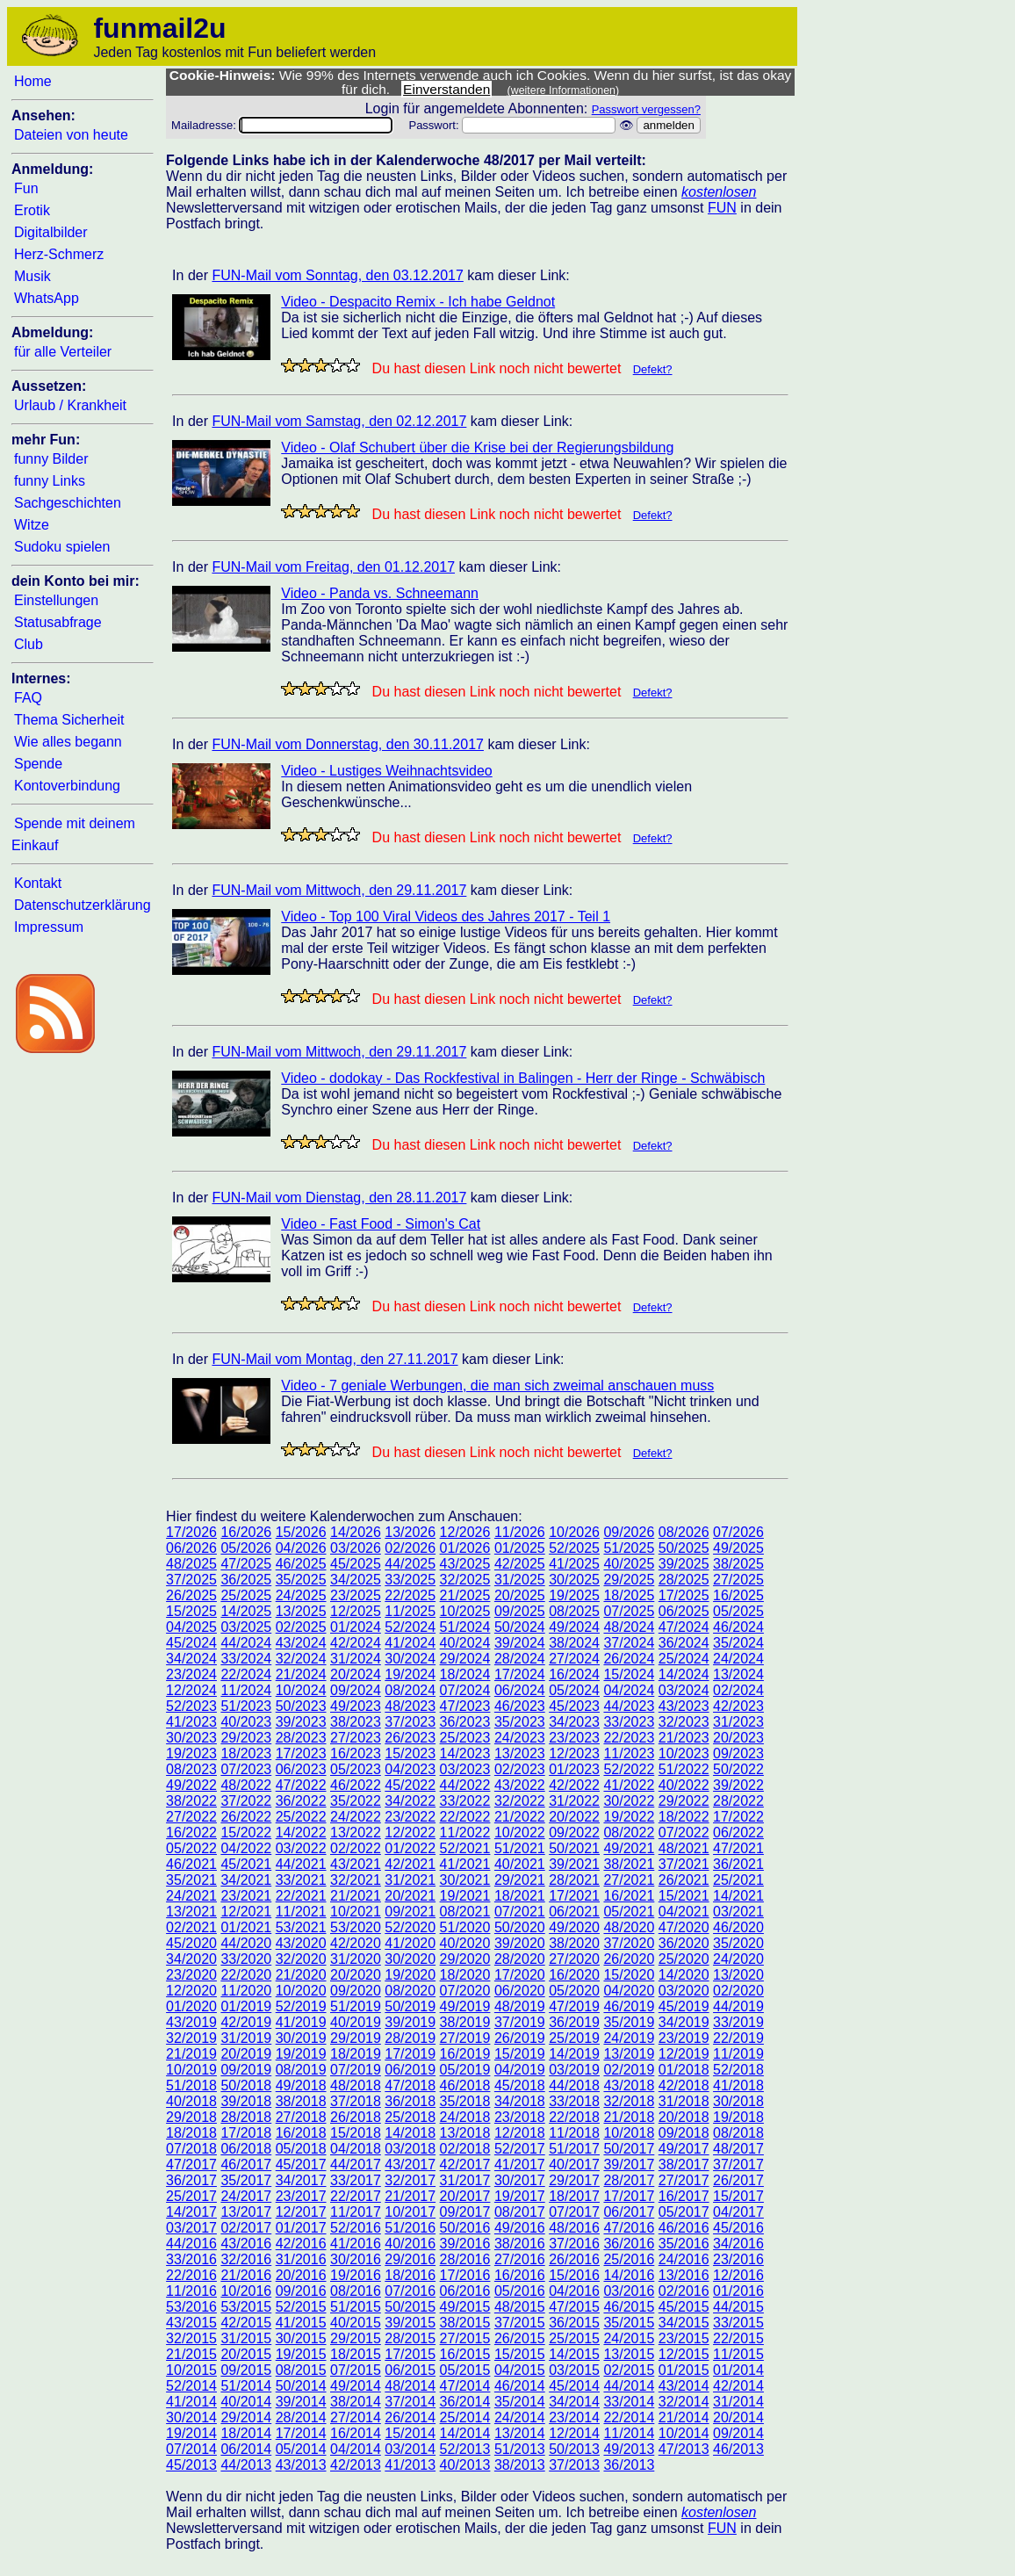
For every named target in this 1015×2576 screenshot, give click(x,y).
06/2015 (410, 2370)
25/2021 (738, 1879)
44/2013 (245, 2464)
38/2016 (519, 2243)
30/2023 (191, 1737)
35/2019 (628, 2022)
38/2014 (355, 2401)
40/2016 (410, 2243)
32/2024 (301, 1658)
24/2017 (245, 2196)
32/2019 (191, 2038)
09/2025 (519, 1611)
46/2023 (519, 1706)
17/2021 (574, 1895)
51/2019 (355, 2006)
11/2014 (628, 2433)
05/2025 (738, 1611)
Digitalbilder (51, 232)
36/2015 (574, 2322)
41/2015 (301, 2322)
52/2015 (301, 2306)
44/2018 (574, 2085)
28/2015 (410, 2338)
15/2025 (191, 1611)
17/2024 (519, 1674)
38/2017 (684, 2164)
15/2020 (628, 1974)
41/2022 (628, 1785)
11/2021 (301, 1911)
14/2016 (628, 2275)
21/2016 (245, 2275)
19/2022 (628, 1816)
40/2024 (465, 1642)
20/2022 (574, 1816)
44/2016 (191, 2243)
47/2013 (684, 2449)
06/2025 (684, 1611)
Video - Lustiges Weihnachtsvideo (386, 770)
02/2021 (191, 1927)
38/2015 (465, 2322)
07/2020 (465, 1990)
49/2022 (191, 1785)
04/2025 (191, 1627)
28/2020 (519, 1959)
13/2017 (245, 2211)
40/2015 (355, 2322)
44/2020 (245, 1943)
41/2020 (410, 1943)
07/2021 (519, 1911)
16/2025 (738, 1595)
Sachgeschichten (67, 502)
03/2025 (245, 1627)
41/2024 (410, 1642)
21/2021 (355, 1895)
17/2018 (245, 2132)
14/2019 (574, 2053)
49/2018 (301, 2085)
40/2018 (191, 2101)
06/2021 (574, 1911)
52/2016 (355, 2227)
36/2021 (738, 1864)
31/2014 (738, 2401)
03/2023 (465, 1769)
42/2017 (465, 2164)
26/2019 (519, 2038)
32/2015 (191, 2338)
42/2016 (301, 2243)
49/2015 (465, 2306)
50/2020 (519, 1927)
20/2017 (465, 2196)
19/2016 (355, 2275)
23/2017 (301, 2196)
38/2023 (355, 1721)
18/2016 (410, 2275)
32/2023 (684, 1721)
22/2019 (738, 2038)
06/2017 (628, 2211)
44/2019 (738, 2006)
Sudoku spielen (62, 546)
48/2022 (245, 1785)
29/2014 (245, 2417)
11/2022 (465, 1832)
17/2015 (410, 2354)
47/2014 (465, 2385)
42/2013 (355, 2464)
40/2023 (245, 1721)
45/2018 (519, 2085)
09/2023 (738, 1753)
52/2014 (191, 2385)
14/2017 (191, 2211)
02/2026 (410, 1548)
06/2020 (519, 1990)
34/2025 (355, 1579)
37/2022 (245, 1800)
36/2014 (465, 2401)
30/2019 (301, 2038)
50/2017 (628, 2148)
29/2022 (684, 1800)
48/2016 (574, 2227)
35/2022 (355, 1800)
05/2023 (355, 1769)
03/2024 (684, 1690)
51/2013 (519, 2449)
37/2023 (410, 1721)
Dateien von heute (71, 134)
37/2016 (574, 2243)
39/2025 (684, 1563)
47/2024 (684, 1627)
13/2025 (301, 1611)
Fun (26, 188)
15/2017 (738, 2196)
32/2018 (628, 2101)
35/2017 (245, 2180)
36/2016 (628, 2243)
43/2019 (191, 2022)
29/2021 (519, 1879)
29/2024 (465, 1658)
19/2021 (465, 1895)
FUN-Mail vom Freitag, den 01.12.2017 (333, 566)
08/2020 (410, 1990)
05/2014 (301, 2449)
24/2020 (738, 1959)
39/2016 (465, 2243)
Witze (31, 524)
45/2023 (574, 1706)
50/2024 (519, 1627)
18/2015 (355, 2354)
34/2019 (684, 2022)
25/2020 (684, 1959)
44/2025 (410, 1563)
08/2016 (355, 2291)
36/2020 (684, 1943)
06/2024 (519, 1690)
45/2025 (355, 1563)
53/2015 (245, 2306)
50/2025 (684, 1548)
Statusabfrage (58, 622)
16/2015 (465, 2354)
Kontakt (37, 883)
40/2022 (684, 1785)
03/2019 (574, 2069)
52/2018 (738, 2069)
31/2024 (355, 1658)
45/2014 (574, 2385)
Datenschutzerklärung (82, 905)
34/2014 (574, 2401)
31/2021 (410, 1879)
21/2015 (191, 2354)
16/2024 (574, 1674)
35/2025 (301, 1579)
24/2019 (628, 2038)
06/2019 (410, 2069)
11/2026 (519, 1532)
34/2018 (519, 2101)
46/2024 (738, 1627)
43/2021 (355, 1864)
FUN (722, 207)
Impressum (48, 927)
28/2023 (301, 1737)
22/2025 (410, 1595)
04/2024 (628, 1690)
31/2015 (245, 2338)
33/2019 (738, 2022)
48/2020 (628, 1927)
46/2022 (355, 1785)
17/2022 (738, 1816)
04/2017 (738, 2211)
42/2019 (245, 2022)
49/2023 (355, 1706)
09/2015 (245, 2370)
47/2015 (574, 2306)
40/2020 (465, 1943)
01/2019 (245, 2006)
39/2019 (410, 2022)
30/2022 (628, 1800)
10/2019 (191, 2069)
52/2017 (519, 2148)
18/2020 (465, 1974)
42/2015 (245, 2322)
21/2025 (465, 1595)
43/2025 (465, 1563)
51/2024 (465, 1627)
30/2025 (574, 1579)
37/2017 (738, 2164)
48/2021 (684, 1848)
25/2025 (245, 1595)
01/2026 (465, 1548)
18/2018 (191, 2132)
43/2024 (301, 1642)
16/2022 (191, 1832)
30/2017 (519, 2180)
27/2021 (628, 1879)
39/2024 (519, 1642)
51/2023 (245, 1706)
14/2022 (301, 1832)
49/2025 (738, 1548)
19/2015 (301, 2354)
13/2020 (738, 1974)
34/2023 (574, 1721)
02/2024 (738, 1690)
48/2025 (191, 1563)
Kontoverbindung (67, 785)
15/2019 (519, 2053)
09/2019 (245, 2069)
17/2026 (191, 1532)
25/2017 (191, 2196)
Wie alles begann (68, 741)
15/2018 (355, 2132)
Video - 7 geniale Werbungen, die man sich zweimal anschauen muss (497, 1385)
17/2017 (628, 2196)
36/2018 (410, 2101)
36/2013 (628, 2464)
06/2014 (245, 2449)
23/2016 (738, 2259)
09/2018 (684, 2132)
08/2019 (301, 2069)
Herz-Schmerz (59, 254)
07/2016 (410, 2291)
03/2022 (301, 1848)
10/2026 (574, 1532)
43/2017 (410, 2164)
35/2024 (738, 1642)
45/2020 (191, 1943)
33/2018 (574, 2101)
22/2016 (191, 2275)
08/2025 (574, 1611)
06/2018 (245, 2148)
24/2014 (519, 2417)
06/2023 (301, 1769)
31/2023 (738, 1721)
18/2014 (245, 2433)
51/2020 (465, 1927)
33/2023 (628, 1721)
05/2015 (465, 2370)
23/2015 (684, 2338)
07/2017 (574, 2211)
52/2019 (301, 2006)
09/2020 (355, 1990)
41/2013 (410, 2464)
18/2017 (574, 2196)
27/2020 (574, 1959)
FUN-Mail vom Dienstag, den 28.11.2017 (339, 1197)
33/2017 (355, 2180)
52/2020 (410, 1927)
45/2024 (191, 1642)
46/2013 (738, 2449)
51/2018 (191, 2085)
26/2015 (519, 2338)
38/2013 (519, 2464)
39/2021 (574, 1864)
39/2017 (628, 2164)
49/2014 (355, 2385)
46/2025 (301, 1563)
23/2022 (410, 1816)
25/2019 (574, 2038)
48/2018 (355, 2085)
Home (33, 81)
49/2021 (628, 1848)
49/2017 (684, 2148)
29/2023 (245, 1737)
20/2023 (738, 1737)
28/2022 (738, 1800)
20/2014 (738, 2417)
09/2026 (628, 1532)
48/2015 (519, 2306)
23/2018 (519, 2117)
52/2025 (574, 1548)
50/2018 (245, 2085)
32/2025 (465, 1579)
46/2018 (465, 2085)
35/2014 (519, 2401)
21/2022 (519, 1816)
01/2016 (738, 2291)
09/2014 (738, 2433)
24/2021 (191, 1895)
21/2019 (191, 2053)
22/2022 (465, 1816)
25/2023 (465, 1737)
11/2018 (574, 2132)
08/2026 (684, 1532)
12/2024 (191, 1690)
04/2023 (410, 1769)
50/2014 (301, 2385)
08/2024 (410, 1690)
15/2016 (574, 2275)
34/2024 (191, 1658)
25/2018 (410, 2117)
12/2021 (245, 1911)
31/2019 (245, 2038)
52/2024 (410, 1627)
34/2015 (684, 2322)
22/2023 (628, 1737)
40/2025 (628, 1563)
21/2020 (301, 1974)
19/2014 (191, 2433)
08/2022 (628, 1832)
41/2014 (191, 2401)
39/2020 (519, 1943)
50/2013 (574, 2449)
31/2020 (355, 1959)
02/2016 (684, 2291)
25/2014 (465, 2417)
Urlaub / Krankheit (70, 405)
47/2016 (628, 2227)
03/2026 (355, 1548)
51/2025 (628, 1548)
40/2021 (519, 1864)
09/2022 (574, 1832)
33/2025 (410, 1579)
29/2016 (410, 2259)
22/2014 (628, 2417)
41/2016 (355, 2243)
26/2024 (628, 1658)
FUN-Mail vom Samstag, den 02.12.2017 (339, 421)
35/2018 (465, 2101)
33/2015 (738, 2322)
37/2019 (519, 2022)
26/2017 (738, 2180)
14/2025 (245, 1611)
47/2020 (684, 1927)
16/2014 (355, 2433)
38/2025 (738, 1563)
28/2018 (245, 2117)
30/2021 (465, 1879)
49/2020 (574, 1927)
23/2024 (191, 1674)
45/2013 (191, 2464)
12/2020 (191, 1990)
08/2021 (465, 1911)
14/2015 (574, 2354)
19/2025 (574, 1595)
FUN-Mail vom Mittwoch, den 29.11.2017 (339, 890)
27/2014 (355, 2417)
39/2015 (410, 2322)
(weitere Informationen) (564, 90)
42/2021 (410, 1864)
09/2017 (465, 2211)
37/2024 (628, 1642)
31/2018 (684, 2101)
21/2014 (684, 2417)
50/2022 (738, 1769)
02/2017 (245, 2227)
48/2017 (738, 2148)
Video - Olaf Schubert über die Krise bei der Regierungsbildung (477, 447)
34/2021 (245, 1879)
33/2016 (191, 2259)
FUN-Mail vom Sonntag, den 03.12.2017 (337, 275)
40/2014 (245, 2401)
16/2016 (519, 2275)
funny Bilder (51, 458)
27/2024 (574, 1658)
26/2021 (684, 1879)
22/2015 (738, 2338)
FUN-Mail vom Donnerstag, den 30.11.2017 (348, 744)
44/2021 (301, 1864)
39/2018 (245, 2101)
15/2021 (684, 1895)
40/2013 (465, 2464)
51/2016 (410, 2227)
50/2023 (301, 1706)
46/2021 (191, 1864)
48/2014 (410, 2385)
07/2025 (628, 1611)
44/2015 (738, 2306)
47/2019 (574, 2006)
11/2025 (410, 1611)
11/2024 (245, 1690)
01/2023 (574, 1769)
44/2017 (355, 2164)
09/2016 (301, 2291)
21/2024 (301, 1674)
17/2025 (684, 1595)
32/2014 (684, 2401)
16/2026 (245, 1532)
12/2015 (684, 2354)
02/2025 (301, 1627)
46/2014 (519, 2385)
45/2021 (245, 1864)
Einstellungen (56, 600)
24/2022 (355, 1816)
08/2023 (191, 1769)
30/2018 (738, 2101)
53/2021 (301, 1927)
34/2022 (410, 1800)
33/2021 (301, 1879)
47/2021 (738, 1848)
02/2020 (738, 1990)
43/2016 (245, 2243)
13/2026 (410, 1532)
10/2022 (519, 1832)
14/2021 (738, 1895)
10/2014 (684, 2433)
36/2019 (574, 2022)
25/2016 (628, 2259)
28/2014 (301, 2417)
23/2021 (245, 1895)
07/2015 (355, 2370)
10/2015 (191, 2370)
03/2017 (191, 2227)
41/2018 (738, 2085)
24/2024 (738, 1658)
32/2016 (245, 2259)
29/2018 (191, 2117)
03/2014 (410, 2449)
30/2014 (191, 2417)
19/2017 (519, 2196)
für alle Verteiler (63, 351)
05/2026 (245, 1548)
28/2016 (465, 2259)
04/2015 (519, 2370)
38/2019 (465, 2022)
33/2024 (245, 1658)
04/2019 (519, 2069)
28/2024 (519, 1658)
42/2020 (355, 1943)
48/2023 (410, 1706)
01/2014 (738, 2370)
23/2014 (574, 2417)
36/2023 (465, 1721)
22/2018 (574, 2117)
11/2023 (628, 1753)
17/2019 (410, 2053)
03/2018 (410, 2148)
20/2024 (355, 1674)
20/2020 (355, 1974)
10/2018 (628, 2132)
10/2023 (684, 1753)
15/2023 (410, 1753)
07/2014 (191, 2449)
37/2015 (519, 2322)
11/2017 (355, 2211)
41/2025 (574, 1563)
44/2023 (628, 1706)
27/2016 (519, 2259)
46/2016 (684, 2227)
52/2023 (191, 1706)
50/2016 (465, 2227)
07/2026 (738, 1532)
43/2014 (684, 2385)
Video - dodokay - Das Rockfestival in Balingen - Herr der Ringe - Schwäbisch (523, 1078)
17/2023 (301, 1753)
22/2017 (355, 2196)
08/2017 (519, 2211)
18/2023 (245, 1753)
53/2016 (191, 2306)
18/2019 (355, 2053)
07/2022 (684, 1832)
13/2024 (738, 1674)
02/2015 (628, 2370)
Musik (32, 276)
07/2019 (355, 2069)
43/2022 (519, 1785)
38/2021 (628, 1864)
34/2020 (191, 1959)
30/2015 (301, 2338)
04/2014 (355, 2449)
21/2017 (410, 2196)
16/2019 (465, 2053)
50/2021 (574, 1848)
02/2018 (465, 2148)
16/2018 (301, 2132)
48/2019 (519, 2006)
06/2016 (465, 2291)
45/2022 (410, 1785)
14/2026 (355, 1532)
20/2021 (410, 1895)
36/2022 (301, 1800)
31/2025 (519, 1579)
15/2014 (410, 2433)
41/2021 (465, 1864)
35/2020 (738, 1943)
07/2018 (191, 2148)
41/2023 (191, 1721)
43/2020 (301, 1943)
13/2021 (191, 1911)
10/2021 (355, 1911)
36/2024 (684, 1642)
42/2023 (738, 1706)
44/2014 (628, 2385)
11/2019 (738, 2053)
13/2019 (628, 2053)
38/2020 (574, 1943)
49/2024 (574, 1627)
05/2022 (191, 1848)
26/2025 (191, 1595)
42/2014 (738, 2385)
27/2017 (684, 2180)
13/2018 (465, 2132)
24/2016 (684, 2259)
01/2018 (684, 2069)
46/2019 (628, 2006)
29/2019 (355, 2038)
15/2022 (245, 1832)
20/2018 (684, 2117)
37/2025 (191, 1579)
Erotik (32, 210)
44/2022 (465, 1785)
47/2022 (301, 1785)
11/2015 (738, 2354)
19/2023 (191, 1753)
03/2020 (684, 1990)
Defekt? (653, 369)
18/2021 (519, 1895)
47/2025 (245, 1563)
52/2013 (465, 2449)
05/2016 (519, 2291)
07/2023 (245, 1769)
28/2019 (410, 2038)
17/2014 (301, 2433)
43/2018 (628, 2085)
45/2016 (738, 2227)
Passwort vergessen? (646, 109)
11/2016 (191, 2291)
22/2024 (245, 1674)
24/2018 (465, 2117)
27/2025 (738, 1579)
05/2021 (628, 1911)
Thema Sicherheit (69, 719)
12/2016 (738, 2275)
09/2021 (410, 1911)
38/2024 (574, 1642)
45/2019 (684, 2006)
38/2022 (191, 1800)
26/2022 (245, 1816)
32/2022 (519, 1800)
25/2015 (574, 2338)
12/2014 (574, 2433)
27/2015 (465, 2338)
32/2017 (410, 2180)
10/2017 (410, 2211)
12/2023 (574, 1753)
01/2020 (191, 2006)
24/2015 (628, 2338)
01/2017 (301, 2227)
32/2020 (301, 1959)
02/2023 (519, 1769)
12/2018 (519, 2132)
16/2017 (684, 2196)
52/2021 (465, 1848)
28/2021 (574, 1879)
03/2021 (738, 1911)
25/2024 (684, 1658)
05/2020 (574, 1990)
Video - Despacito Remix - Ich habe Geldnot (418, 301)
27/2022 (191, 1816)
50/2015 (410, 2306)
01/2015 (684, 2370)
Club (28, 644)
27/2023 (355, 1737)
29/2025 (628, 1579)
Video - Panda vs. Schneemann (380, 593)
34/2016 (738, 2243)
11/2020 (245, 1990)
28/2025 (684, 1579)
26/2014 (410, 2417)
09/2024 (355, 1690)
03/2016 (628, 2291)
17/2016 (465, 2275)
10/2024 (301, 1690)
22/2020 (245, 1974)
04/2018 (355, 2148)
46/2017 (245, 2164)
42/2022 (574, 1785)
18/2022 (684, 1816)
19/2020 (410, 1974)
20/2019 (245, 2053)
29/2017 (574, 2180)
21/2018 (628, 2117)
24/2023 (519, 1737)
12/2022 (410, 1832)
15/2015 (519, 2354)
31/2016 (301, 2259)
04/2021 (684, 1911)
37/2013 (574, 2464)
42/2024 (355, 1642)
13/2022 (355, 1832)
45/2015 (684, 2306)
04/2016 (574, 2291)
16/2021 (628, 1895)
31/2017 (465, 2180)
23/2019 (684, 2038)
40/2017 (574, 2164)
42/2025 (519, 1563)
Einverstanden (446, 89)
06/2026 (191, 1548)
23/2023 (574, 1737)
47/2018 (410, 2085)
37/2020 (628, 1943)
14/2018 (410, 2132)
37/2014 (410, 2401)
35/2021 (191, 1879)
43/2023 (684, 1706)
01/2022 (410, 1848)
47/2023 (465, 1706)
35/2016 (684, 2243)
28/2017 (628, 2180)
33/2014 (628, 2401)
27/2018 (301, 2117)
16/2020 (574, 1974)
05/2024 (574, 1690)
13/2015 (628, 2354)
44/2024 (245, 1642)
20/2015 (245, 2354)
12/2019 (684, 2053)
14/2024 (684, 1674)
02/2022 (355, 1848)
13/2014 (519, 2433)
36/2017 (191, 2180)
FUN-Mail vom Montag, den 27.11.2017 (334, 1359)
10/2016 (245, 2291)
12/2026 (465, 1532)
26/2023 (410, 1737)
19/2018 (738, 2117)
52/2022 (628, 1769)
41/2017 (519, 2164)
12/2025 (355, 1611)
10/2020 (301, 1990)
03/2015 (574, 2370)
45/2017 (301, 2164)
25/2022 (301, 1816)
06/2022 (738, 1832)
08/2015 (301, 2370)
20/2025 (519, 1595)
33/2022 (465, 1800)
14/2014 (465, 2433)
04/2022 (245, 1848)
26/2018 (355, 2117)
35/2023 (519, 1721)
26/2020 (628, 1959)
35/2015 (628, 2322)
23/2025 (355, 1595)
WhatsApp (46, 298)
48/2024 (628, 1627)
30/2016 (355, 2259)
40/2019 (355, 2022)
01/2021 (245, 1927)
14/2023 (465, 1753)
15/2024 (628, 1674)
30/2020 (410, 1959)
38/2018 (301, 2101)
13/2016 (684, 2275)
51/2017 (574, 2148)
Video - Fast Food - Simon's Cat (380, 1223)
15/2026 (301, 1532)
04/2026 (301, 1548)
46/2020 (738, 1927)
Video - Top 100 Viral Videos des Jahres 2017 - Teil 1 (445, 916)
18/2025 (628, 1595)
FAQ (28, 697)
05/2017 (684, 2211)
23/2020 (191, 1974)
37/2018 (355, 2101)
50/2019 (410, 2006)
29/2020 (465, 1959)
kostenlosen (718, 191)
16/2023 (355, 1753)
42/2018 (684, 2085)
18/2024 (465, 1674)
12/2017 (301, 2211)
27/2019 (465, 2038)
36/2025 (245, 1579)
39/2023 (301, 1721)
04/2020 (628, 1990)
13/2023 (519, 1753)
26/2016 (574, 2259)
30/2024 (410, 1658)
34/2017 (301, 2180)
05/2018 (301, 2148)
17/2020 (519, 1974)
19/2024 (410, 1674)
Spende (38, 763)
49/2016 (519, 2227)
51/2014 (245, 2385)
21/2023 (684, 1737)
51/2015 (355, 2306)
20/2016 (301, 2275)
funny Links (49, 480)
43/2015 (191, 2322)
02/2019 (628, 2069)
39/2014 (301, 2401)
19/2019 (301, 2053)
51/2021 (519, 1848)
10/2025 (465, 1611)
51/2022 (684, 1769)
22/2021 (301, 1895)
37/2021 (684, 1864)
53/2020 (355, 1927)
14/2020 (684, 1974)
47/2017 (191, 2164)
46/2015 (628, 2306)
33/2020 (245, 1959)
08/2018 (738, 2132)
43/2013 (301, 2464)
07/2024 (465, 1690)
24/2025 (301, 1595)
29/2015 (355, 2338)
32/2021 (355, 1879)
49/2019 (465, 2006)
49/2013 (628, 2449)
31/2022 (574, 1800)
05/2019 (465, 2069)
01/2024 (355, 1627)
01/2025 (519, 1548)
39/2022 (738, 1785)
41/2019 (301, 2022)
